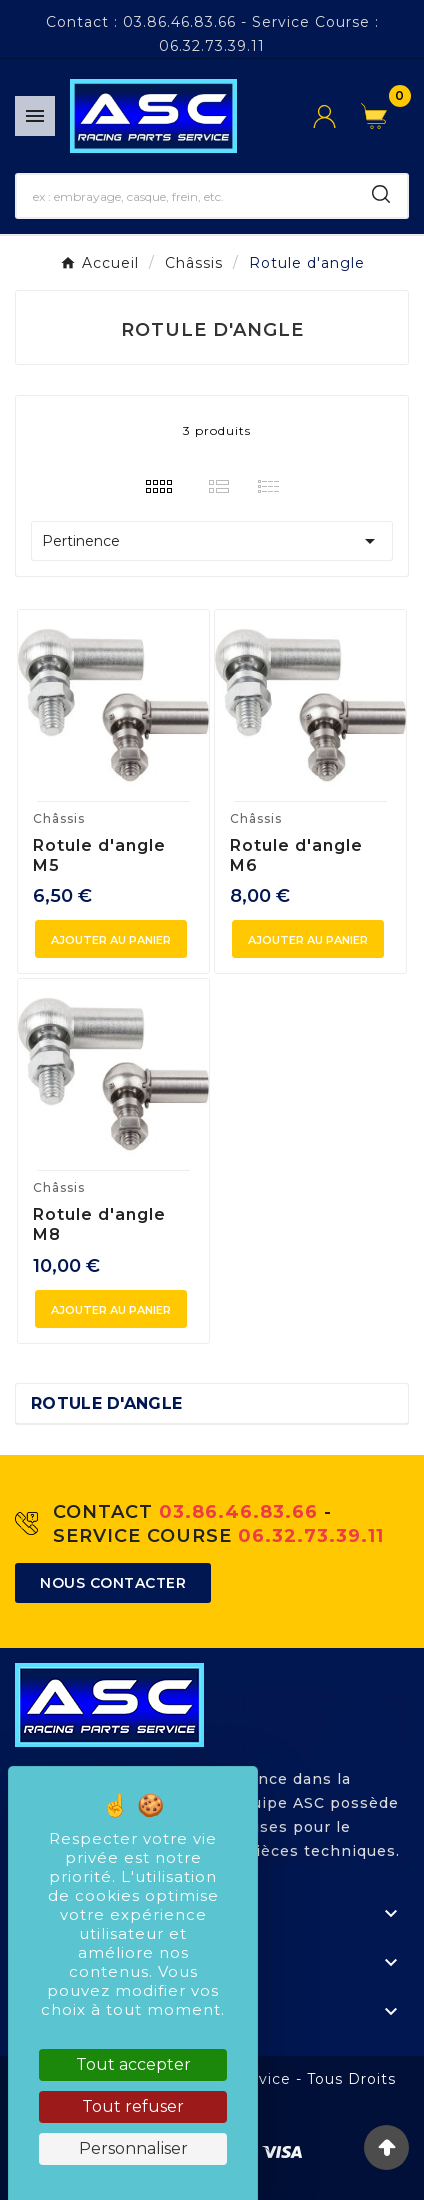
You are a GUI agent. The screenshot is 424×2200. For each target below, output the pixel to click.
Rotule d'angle (106, 1403)
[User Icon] (337, 116)
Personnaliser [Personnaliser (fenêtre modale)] (133, 2148)
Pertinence (212, 541)
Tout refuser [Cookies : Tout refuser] (133, 2106)
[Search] (381, 194)
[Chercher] (186, 196)
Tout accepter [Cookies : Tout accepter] (133, 2064)
